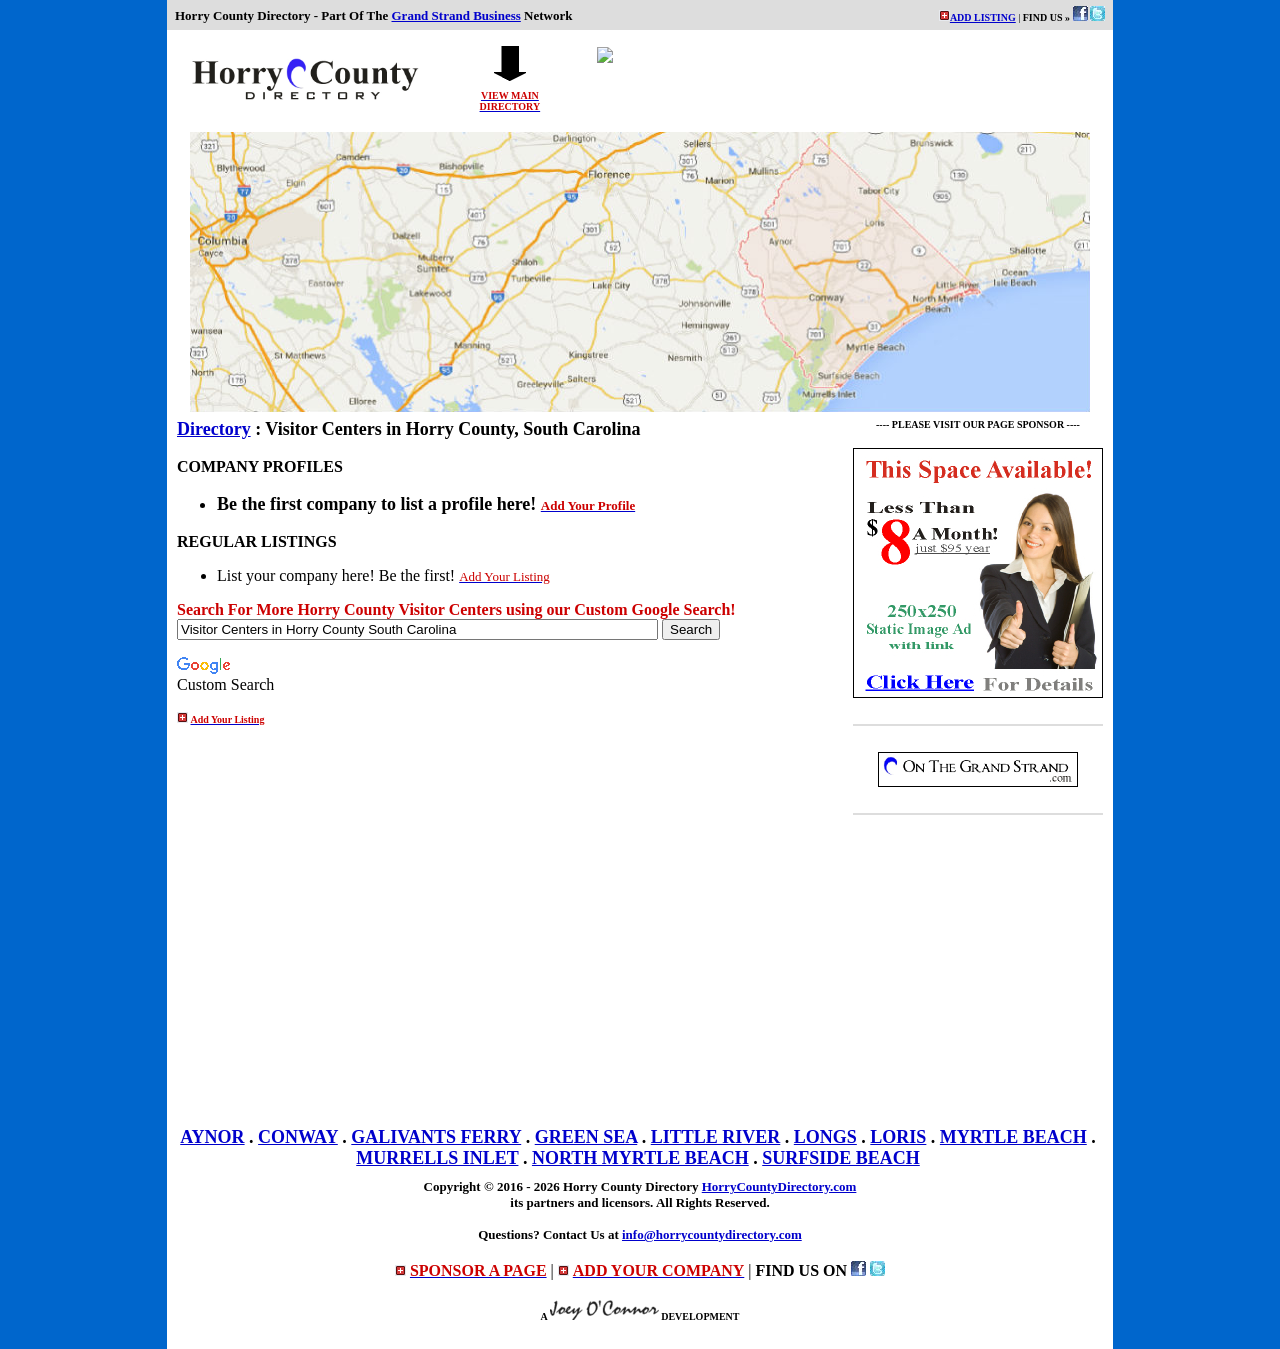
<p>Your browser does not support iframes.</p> (839, 79)
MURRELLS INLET (437, 1158)
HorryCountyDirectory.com (779, 1186)
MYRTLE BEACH (1013, 1137)
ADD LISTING (983, 17)
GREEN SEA (586, 1137)
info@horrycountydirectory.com (712, 1234)
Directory (214, 429)
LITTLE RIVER (716, 1137)
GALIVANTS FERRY (436, 1137)
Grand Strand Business (456, 15)
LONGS (825, 1137)
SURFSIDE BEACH (841, 1158)
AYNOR (212, 1137)
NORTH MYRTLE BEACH (640, 1158)
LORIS (898, 1137)
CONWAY (298, 1137)
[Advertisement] (978, 966)
